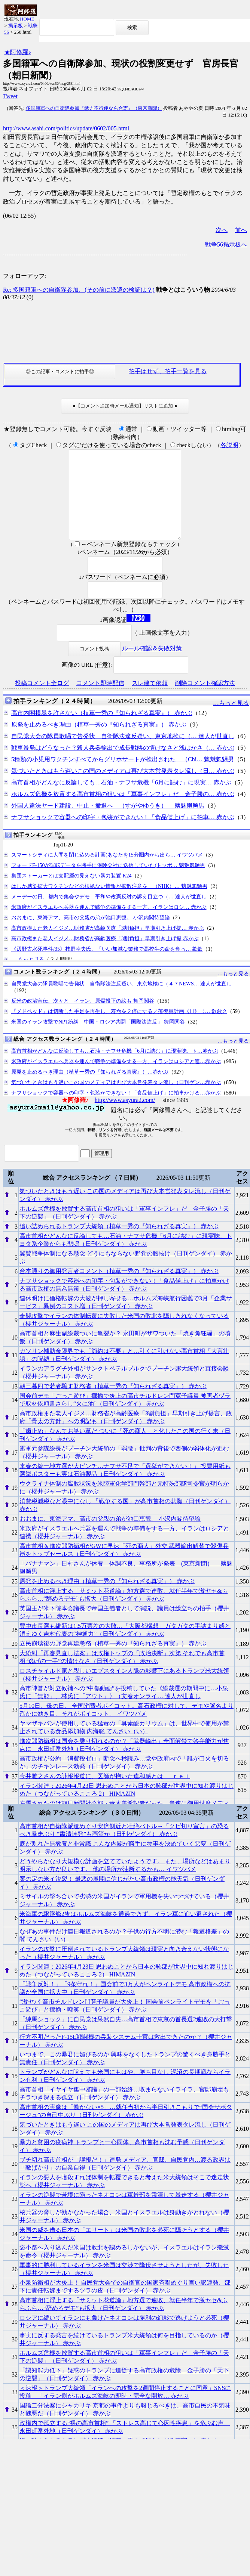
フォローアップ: (24, 276)
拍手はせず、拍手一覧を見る (168, 371)
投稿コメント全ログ (42, 701)
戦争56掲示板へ (226, 244)
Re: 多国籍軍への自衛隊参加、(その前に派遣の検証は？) (79, 290)
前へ (241, 230)
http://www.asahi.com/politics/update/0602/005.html (66, 128)
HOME (27, 19)
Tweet (10, 96)
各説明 (229, 445)
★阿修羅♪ (17, 52)
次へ (222, 230)
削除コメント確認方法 (205, 701)
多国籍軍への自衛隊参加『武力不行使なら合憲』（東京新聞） (94, 108)
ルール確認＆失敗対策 (152, 666)
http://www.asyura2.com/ (125, 1118)
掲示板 (15, 25)
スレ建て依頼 (150, 701)
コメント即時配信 (100, 701)
